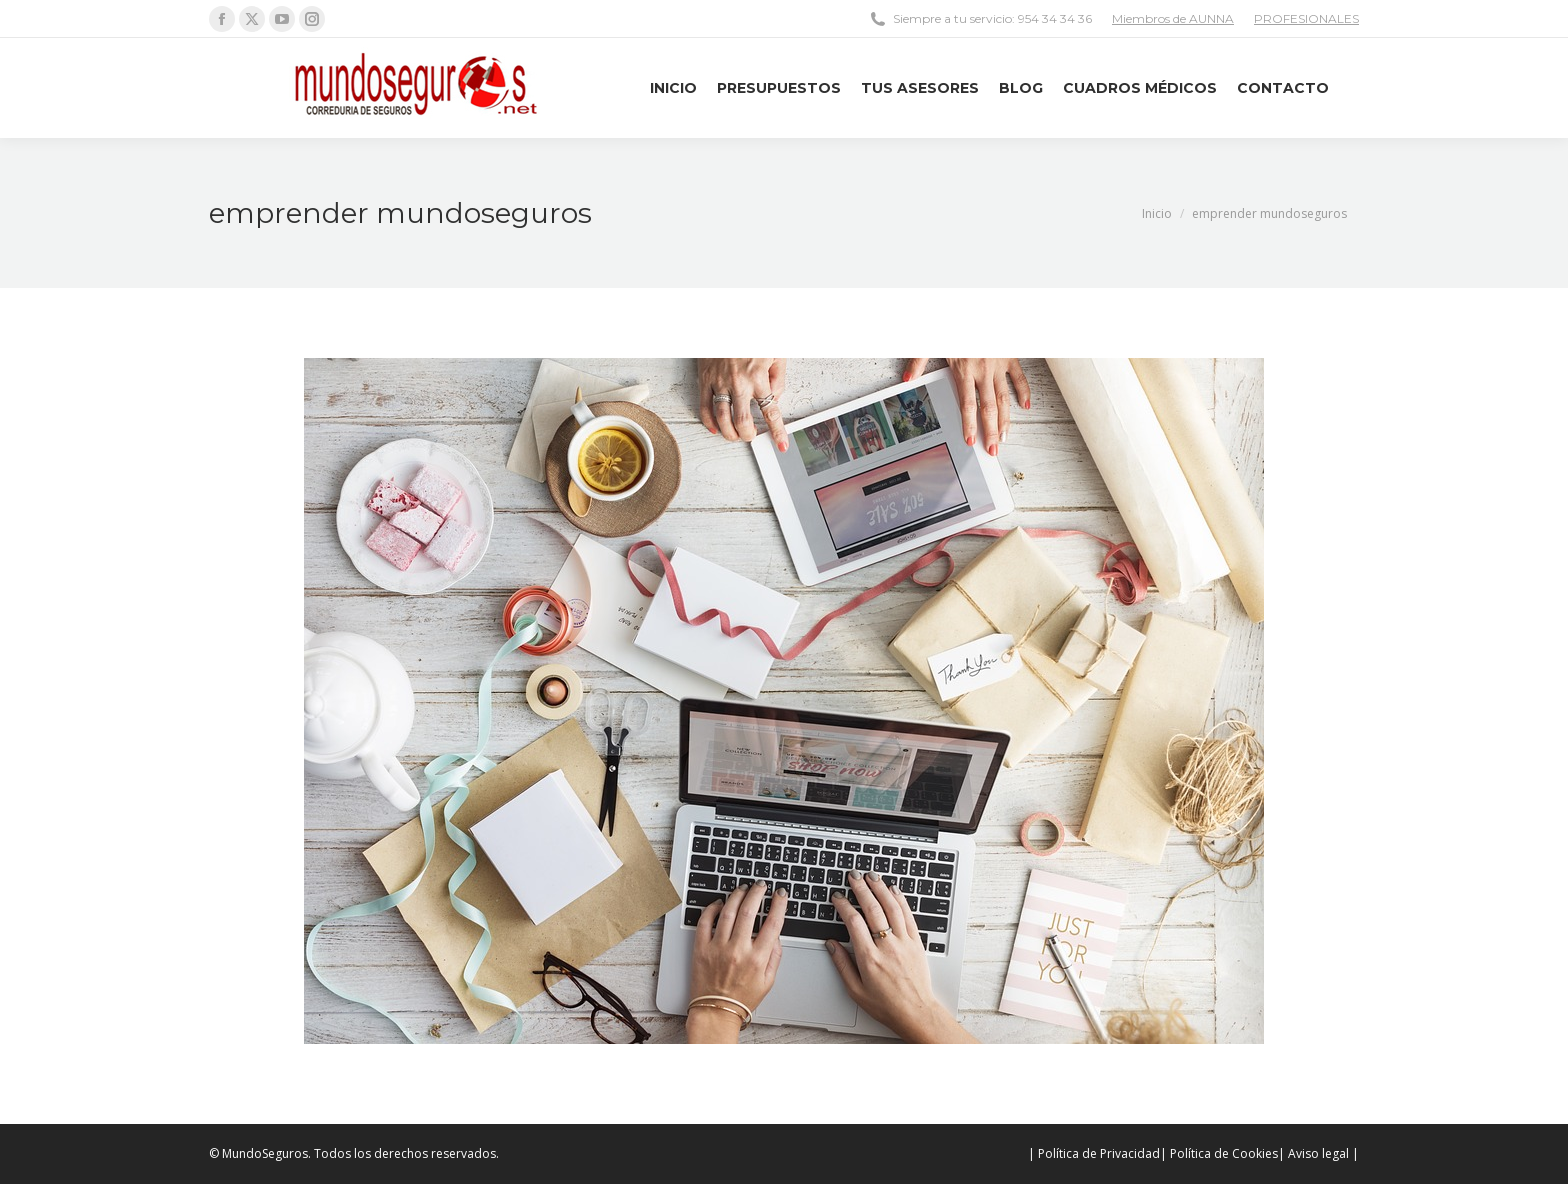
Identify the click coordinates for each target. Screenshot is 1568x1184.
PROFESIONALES (1306, 18)
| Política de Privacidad (1094, 1153)
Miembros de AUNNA (1173, 18)
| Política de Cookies (1219, 1153)
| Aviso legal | (1318, 1153)
